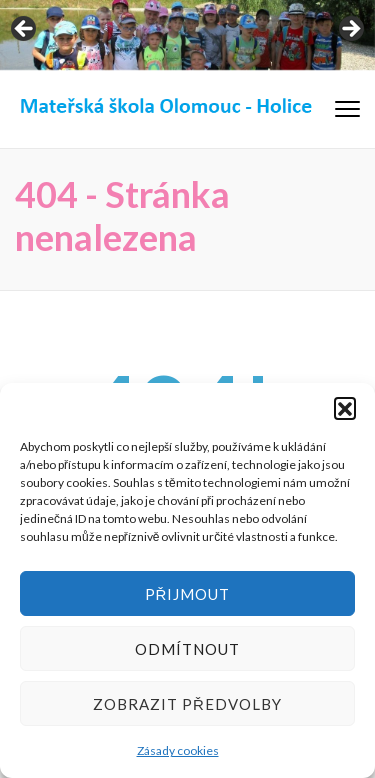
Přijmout (188, 594)
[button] (345, 408)
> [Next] (350, 30)
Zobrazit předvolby (187, 704)
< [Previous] (25, 30)
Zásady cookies (178, 750)
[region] (187, 35)
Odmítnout (187, 649)
